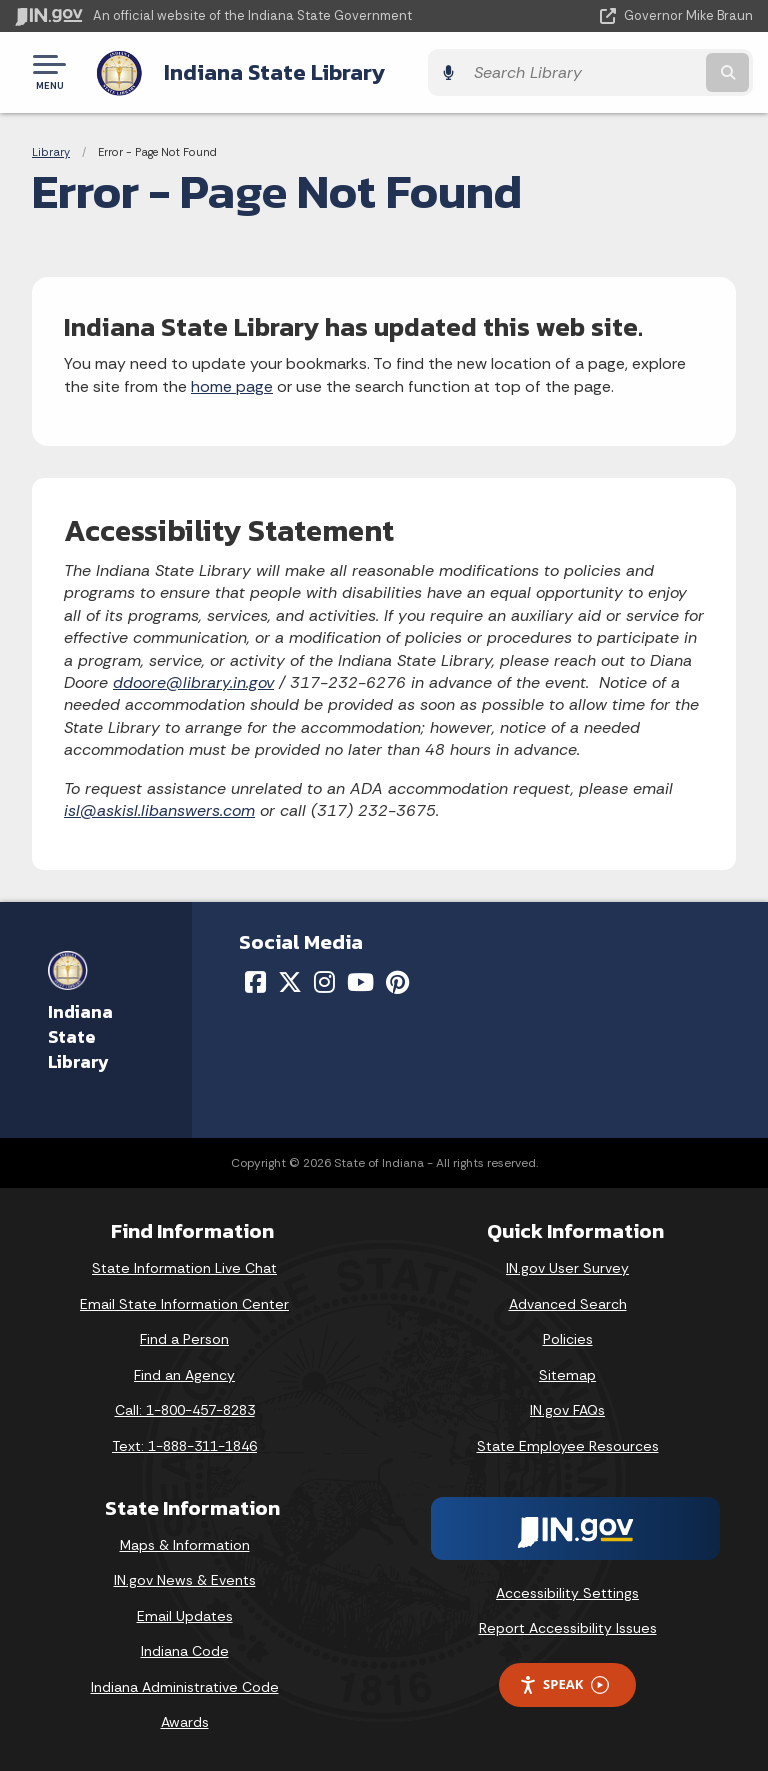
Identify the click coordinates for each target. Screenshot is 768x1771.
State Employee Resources (568, 1444)
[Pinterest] (397, 980)
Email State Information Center (184, 1301)
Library (51, 150)
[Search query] (645, 71)
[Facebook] (255, 980)
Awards (185, 1720)
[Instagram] (324, 980)
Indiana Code (185, 1649)
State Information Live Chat (184, 1266)
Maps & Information (185, 1542)
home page (232, 383)
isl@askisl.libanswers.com (159, 807)
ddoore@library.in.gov (193, 680)
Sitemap (567, 1372)
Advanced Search (568, 1301)
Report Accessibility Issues (568, 1626)
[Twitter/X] (290, 980)
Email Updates (185, 1613)
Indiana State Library (272, 71)
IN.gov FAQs (567, 1408)
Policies (568, 1337)
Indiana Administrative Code (185, 1684)
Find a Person (184, 1337)
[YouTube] (360, 980)
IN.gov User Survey (567, 1266)
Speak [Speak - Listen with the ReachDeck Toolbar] (564, 1682)
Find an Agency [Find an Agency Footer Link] (184, 1372)
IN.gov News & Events (185, 1578)
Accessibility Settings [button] (567, 1590)
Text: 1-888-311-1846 (184, 1444)
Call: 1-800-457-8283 (185, 1408)
